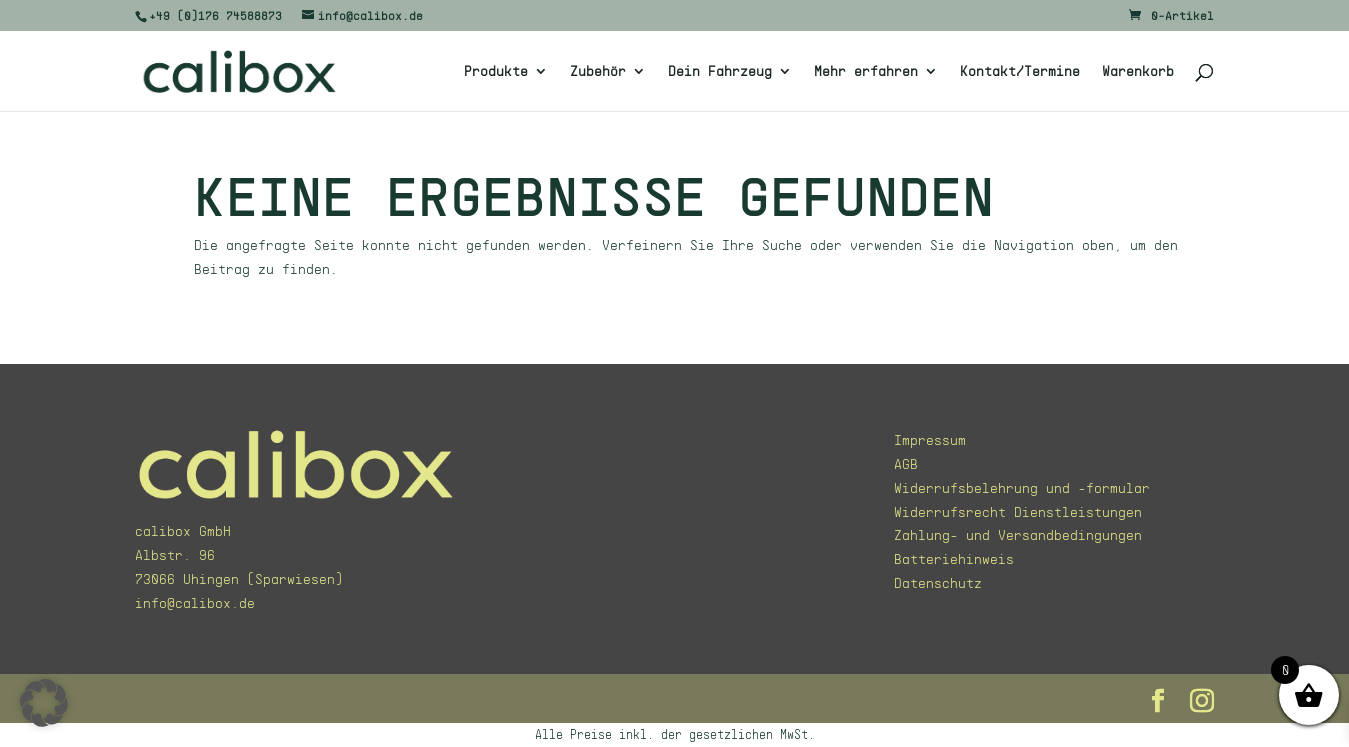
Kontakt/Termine (1020, 71)
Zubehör (598, 71)
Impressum (930, 439)
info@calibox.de (195, 602)
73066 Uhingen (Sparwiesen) (239, 578)
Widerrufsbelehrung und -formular (1022, 487)
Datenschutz (938, 582)
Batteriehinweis (954, 558)
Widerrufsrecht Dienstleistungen (1018, 511)
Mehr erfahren (866, 71)
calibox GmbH (183, 530)
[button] (44, 703)
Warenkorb (1138, 71)
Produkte (496, 71)
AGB (906, 463)
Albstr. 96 (175, 554)
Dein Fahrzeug (720, 71)
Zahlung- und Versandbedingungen (1018, 534)
